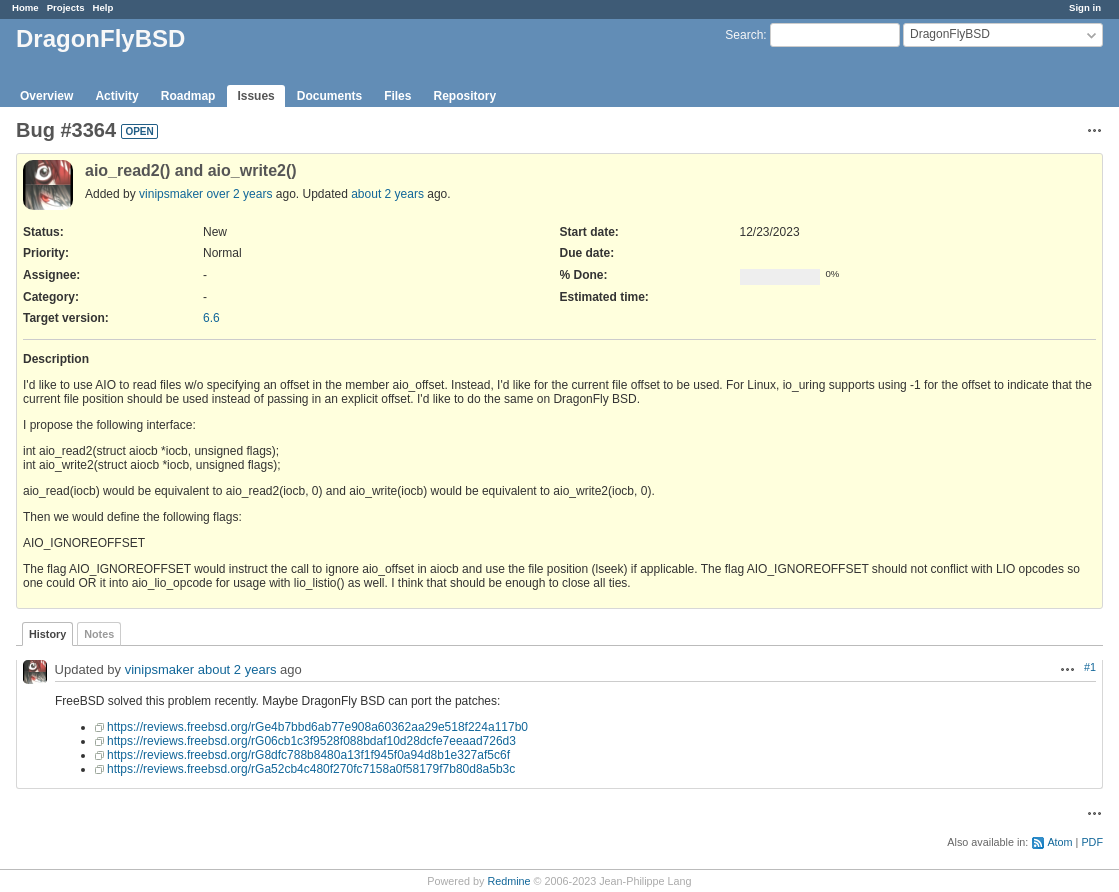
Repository (464, 96)
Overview (46, 96)
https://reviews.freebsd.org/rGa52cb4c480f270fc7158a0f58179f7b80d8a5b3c (311, 769)
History (47, 634)
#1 (1090, 667)
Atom (1059, 842)
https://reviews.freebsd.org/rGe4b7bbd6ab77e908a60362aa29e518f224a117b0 (317, 727)
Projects (66, 7)
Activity (116, 96)
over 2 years (239, 194)
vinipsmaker (171, 194)
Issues (255, 96)
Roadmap (188, 96)
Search (744, 35)
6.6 (211, 318)
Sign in (1085, 7)
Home (25, 7)
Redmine (508, 881)
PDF (1092, 842)
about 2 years (387, 194)
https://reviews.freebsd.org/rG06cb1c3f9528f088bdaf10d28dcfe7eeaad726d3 (311, 741)
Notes (99, 634)
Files (397, 96)
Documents (329, 96)
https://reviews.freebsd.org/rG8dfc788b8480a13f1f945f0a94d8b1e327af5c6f (308, 755)
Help (103, 7)
